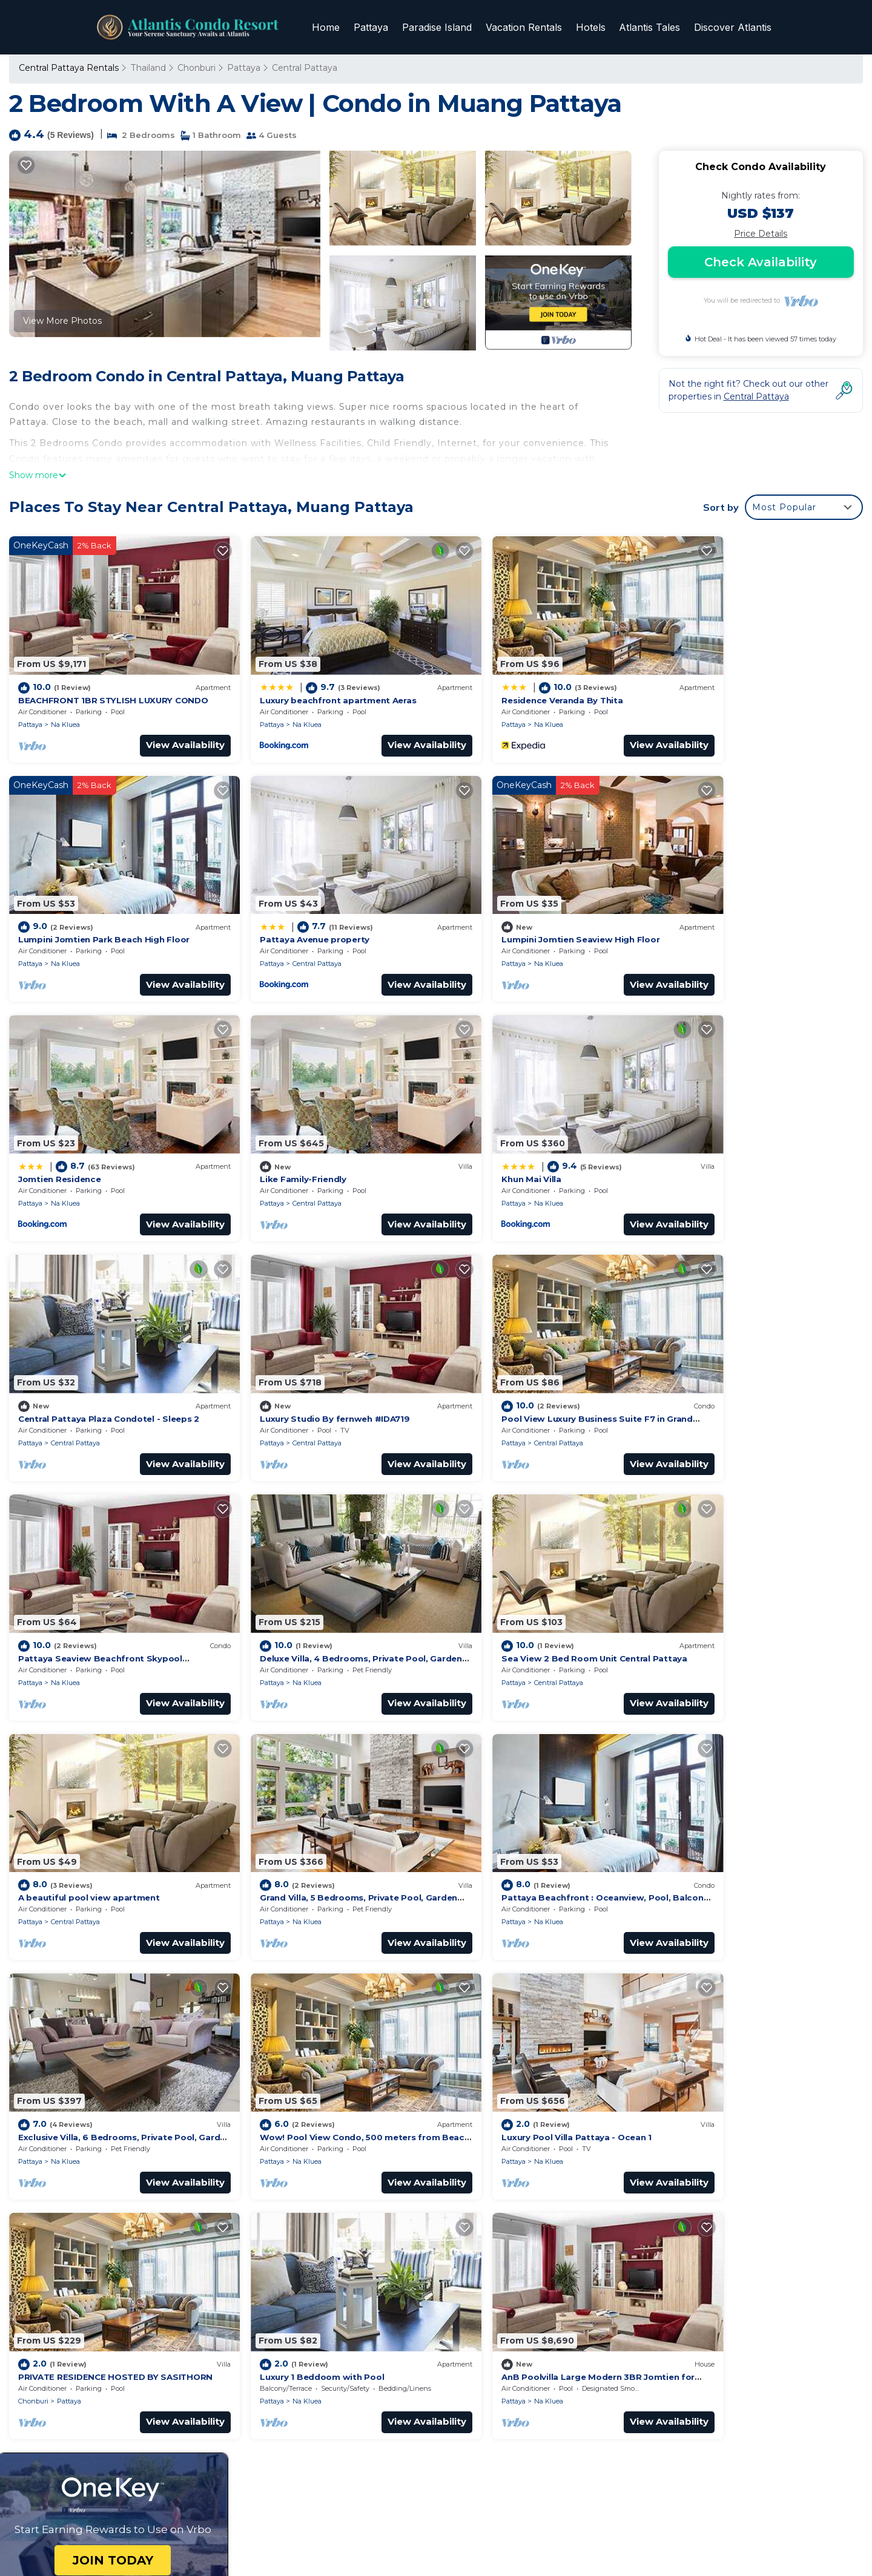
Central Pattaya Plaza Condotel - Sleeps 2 (324, 1133)
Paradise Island (444, 27)
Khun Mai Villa (47, 1133)
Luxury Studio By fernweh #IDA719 (524, 1133)
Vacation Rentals (529, 27)
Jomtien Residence (492, 909)
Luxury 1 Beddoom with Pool (512, 1805)
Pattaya (380, 27)
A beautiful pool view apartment (737, 1357)
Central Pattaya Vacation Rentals (95, 2231)
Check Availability (760, 262)
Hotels (594, 27)
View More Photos (62, 320)
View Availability (160, 729)
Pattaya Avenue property (73, 909)
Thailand (147, 67)
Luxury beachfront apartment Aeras (311, 684)
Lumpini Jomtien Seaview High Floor (312, 909)
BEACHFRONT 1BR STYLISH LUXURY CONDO (109, 684)
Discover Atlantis (733, 27)
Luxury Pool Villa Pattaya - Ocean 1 (92, 1805)
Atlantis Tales (651, 27)
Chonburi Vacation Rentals (81, 2250)
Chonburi (195, 67)
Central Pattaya (303, 67)
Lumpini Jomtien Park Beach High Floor (751, 684)
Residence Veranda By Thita (510, 684)
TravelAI (427, 2532)
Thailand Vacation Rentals (80, 2269)
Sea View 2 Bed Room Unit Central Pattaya (543, 1357)
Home (337, 27)
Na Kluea (65, 709)
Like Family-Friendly (710, 909)
